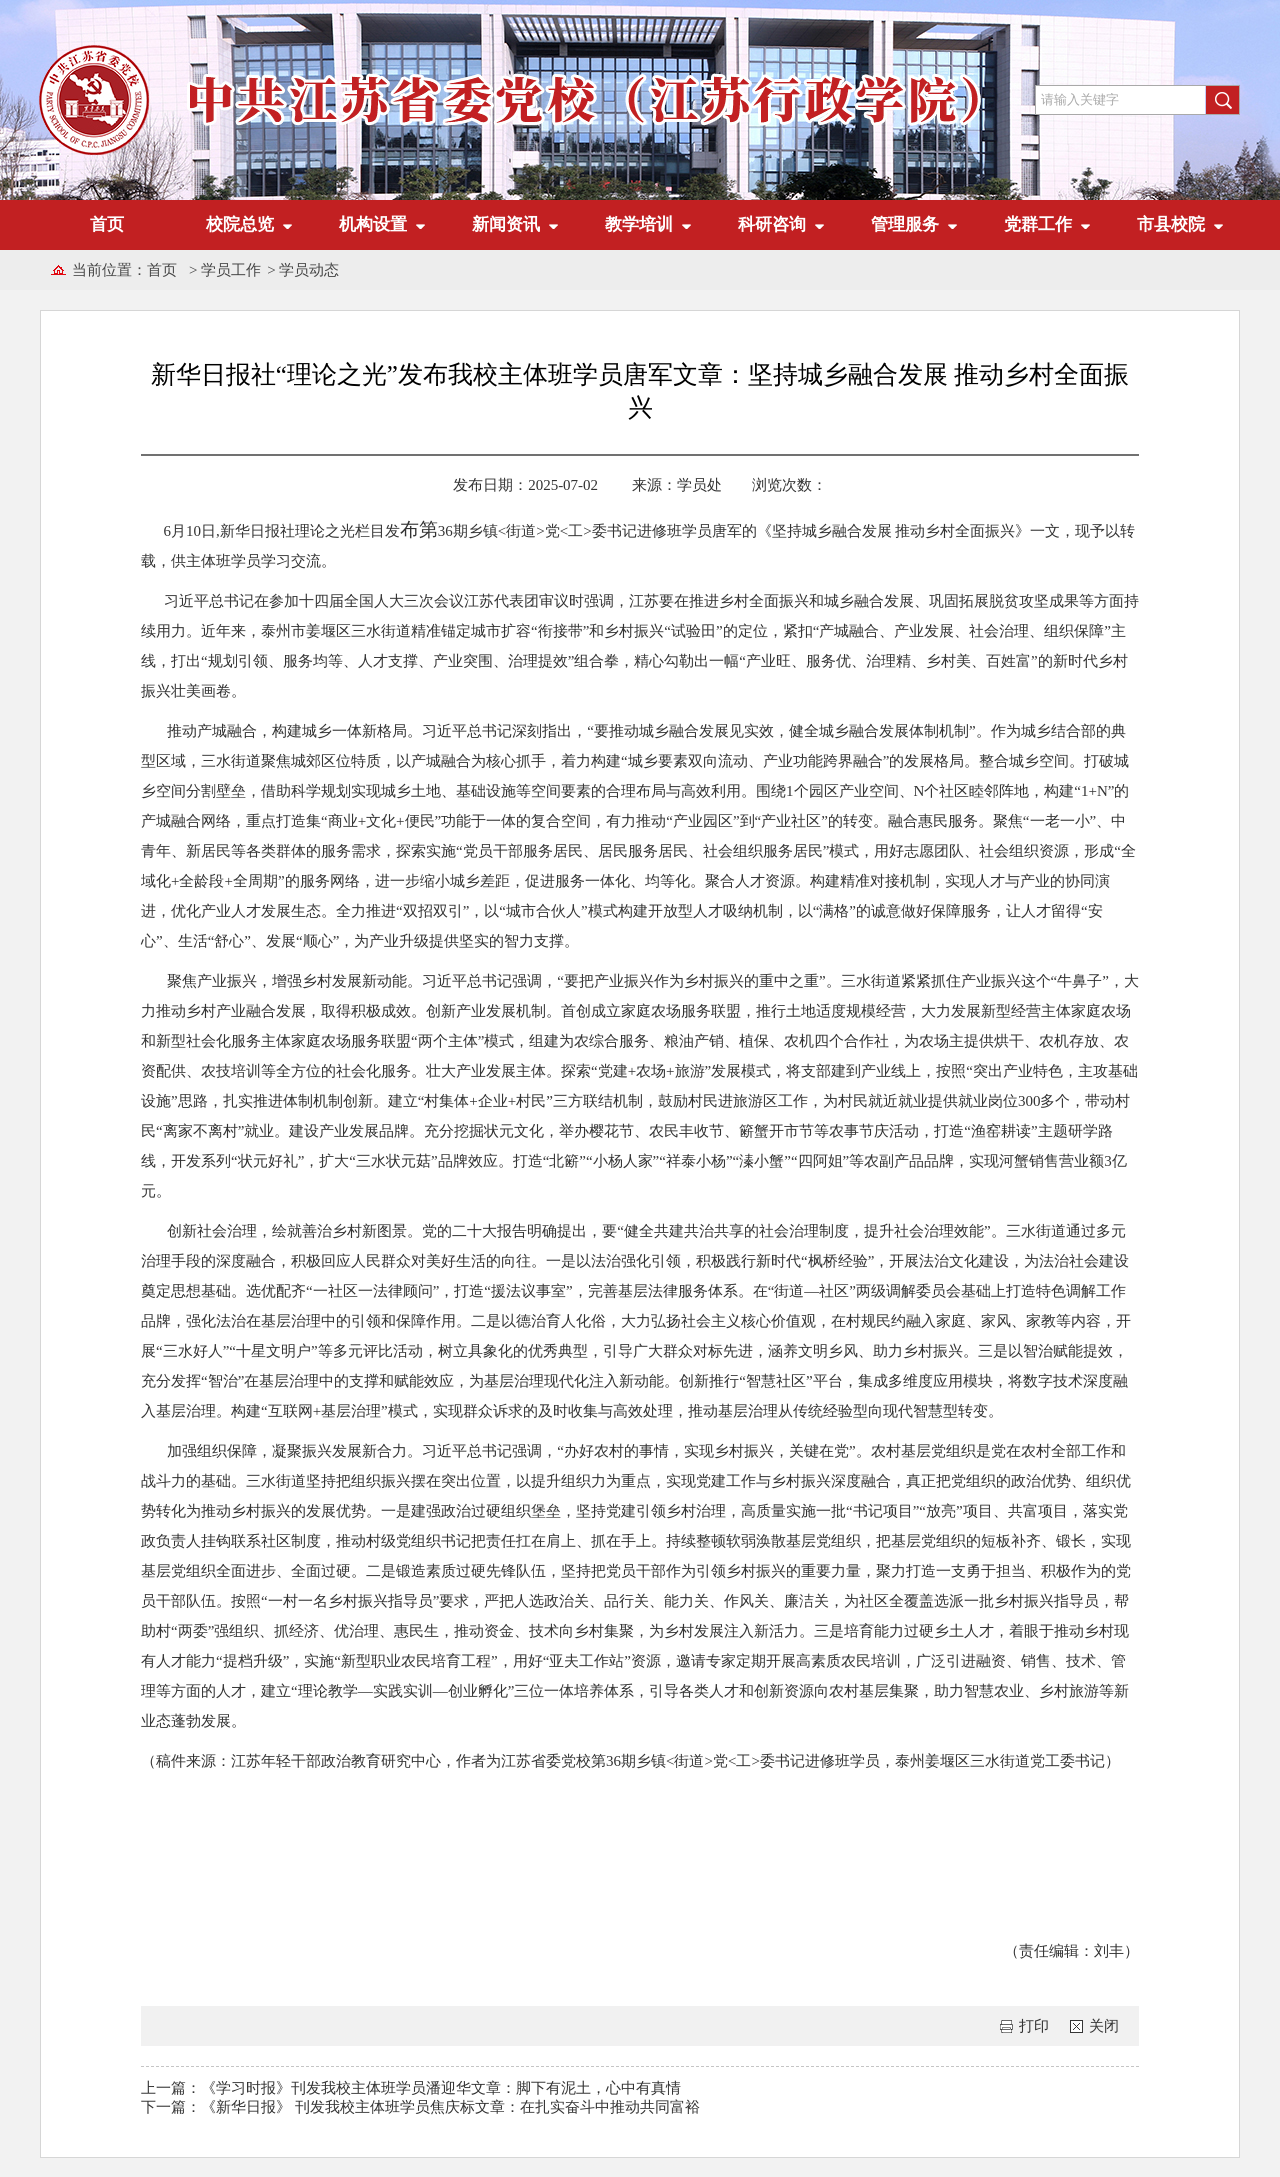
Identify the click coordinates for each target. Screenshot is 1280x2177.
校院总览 (240, 224)
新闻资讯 (506, 224)
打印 (1034, 2025)
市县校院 (1171, 224)
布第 (415, 530)
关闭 (1104, 2025)
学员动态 (309, 270)
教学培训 (639, 224)
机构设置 (373, 224)
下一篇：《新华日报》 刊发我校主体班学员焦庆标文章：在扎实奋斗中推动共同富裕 (420, 2106)
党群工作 (1038, 224)
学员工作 (231, 270)
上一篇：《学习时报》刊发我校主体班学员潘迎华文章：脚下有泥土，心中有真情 (411, 2087)
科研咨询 (772, 224)
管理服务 (905, 224)
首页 (107, 224)
